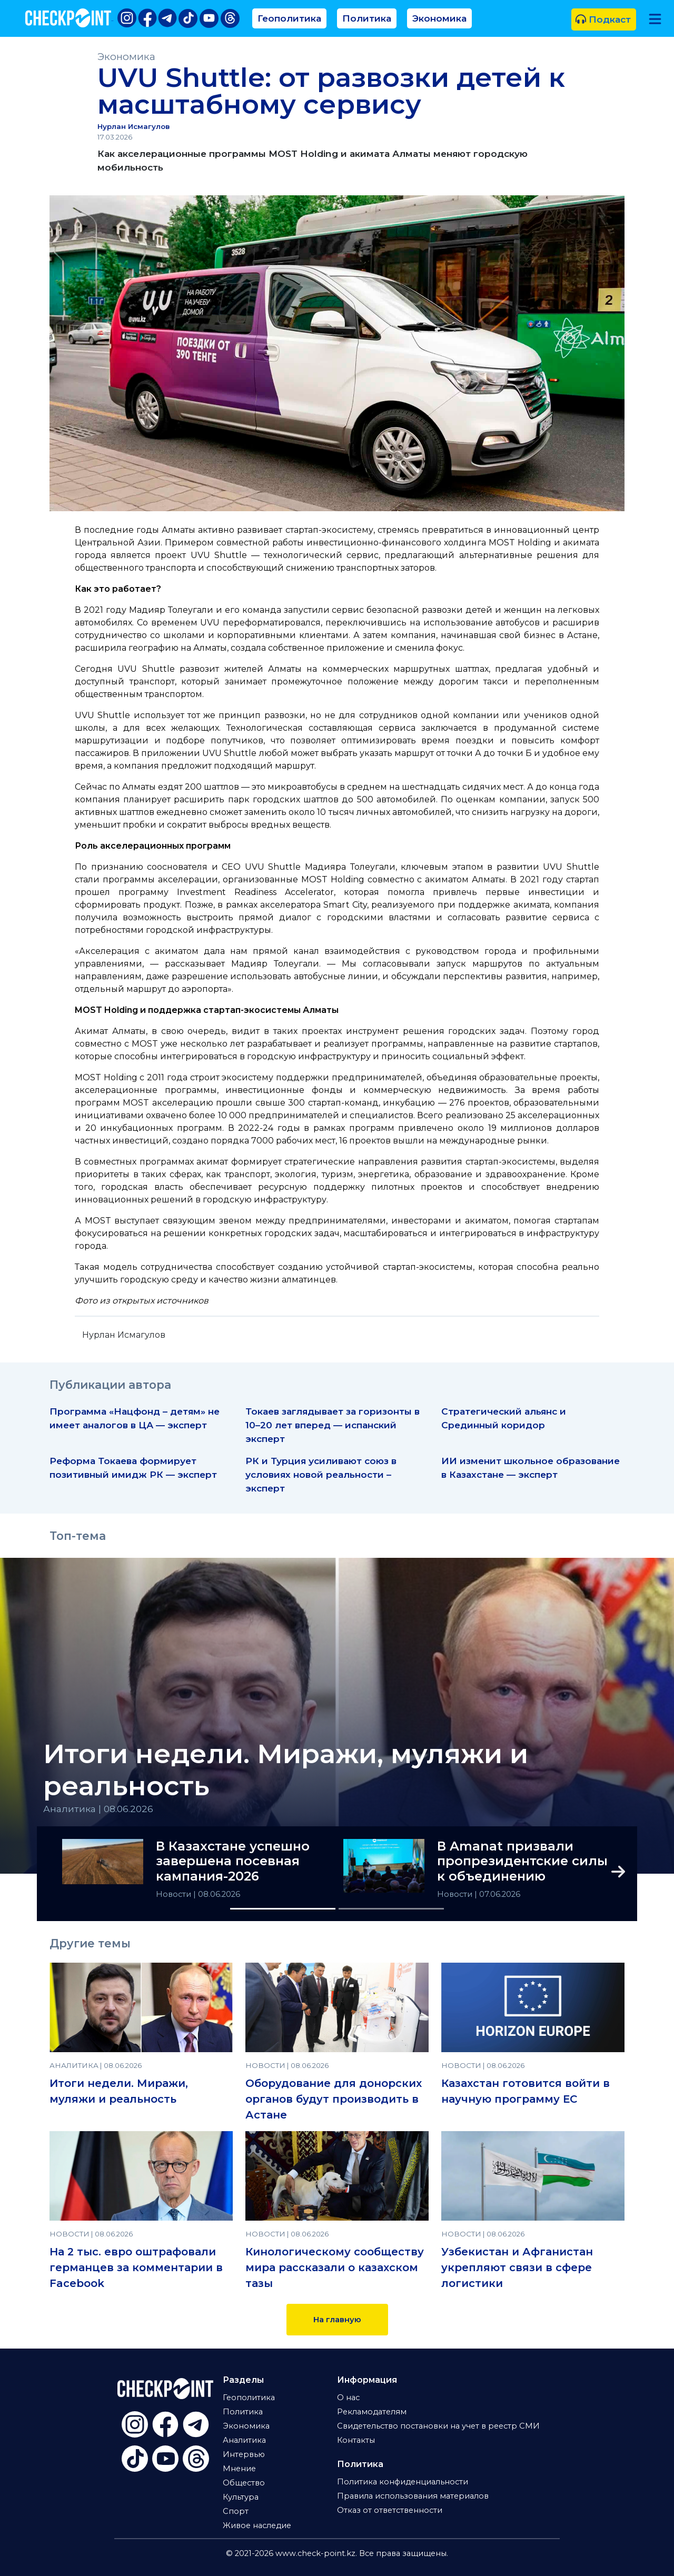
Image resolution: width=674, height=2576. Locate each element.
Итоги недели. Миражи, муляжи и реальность (285, 1770)
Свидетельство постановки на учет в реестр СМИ (438, 2426)
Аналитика (244, 2440)
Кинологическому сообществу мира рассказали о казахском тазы (334, 2267)
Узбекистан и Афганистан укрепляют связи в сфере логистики (517, 2267)
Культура (241, 2497)
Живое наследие (257, 2525)
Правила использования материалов (413, 2496)
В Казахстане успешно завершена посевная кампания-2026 (233, 1861)
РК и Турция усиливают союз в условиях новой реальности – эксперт (321, 1474)
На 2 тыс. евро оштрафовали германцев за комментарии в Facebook (136, 2267)
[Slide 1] (282, 1909)
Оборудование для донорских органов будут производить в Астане (333, 2099)
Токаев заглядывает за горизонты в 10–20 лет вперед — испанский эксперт (332, 1425)
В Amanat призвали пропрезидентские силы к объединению (522, 1861)
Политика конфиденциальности (402, 2482)
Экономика (439, 18)
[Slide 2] (391, 1909)
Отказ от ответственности (389, 2510)
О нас (348, 2397)
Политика (366, 18)
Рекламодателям (372, 2411)
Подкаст (603, 19)
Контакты (356, 2440)
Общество (244, 2483)
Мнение (239, 2468)
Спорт (236, 2511)
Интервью (244, 2454)
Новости (174, 1894)
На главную (337, 2319)
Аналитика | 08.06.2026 (98, 1808)
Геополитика (289, 18)
